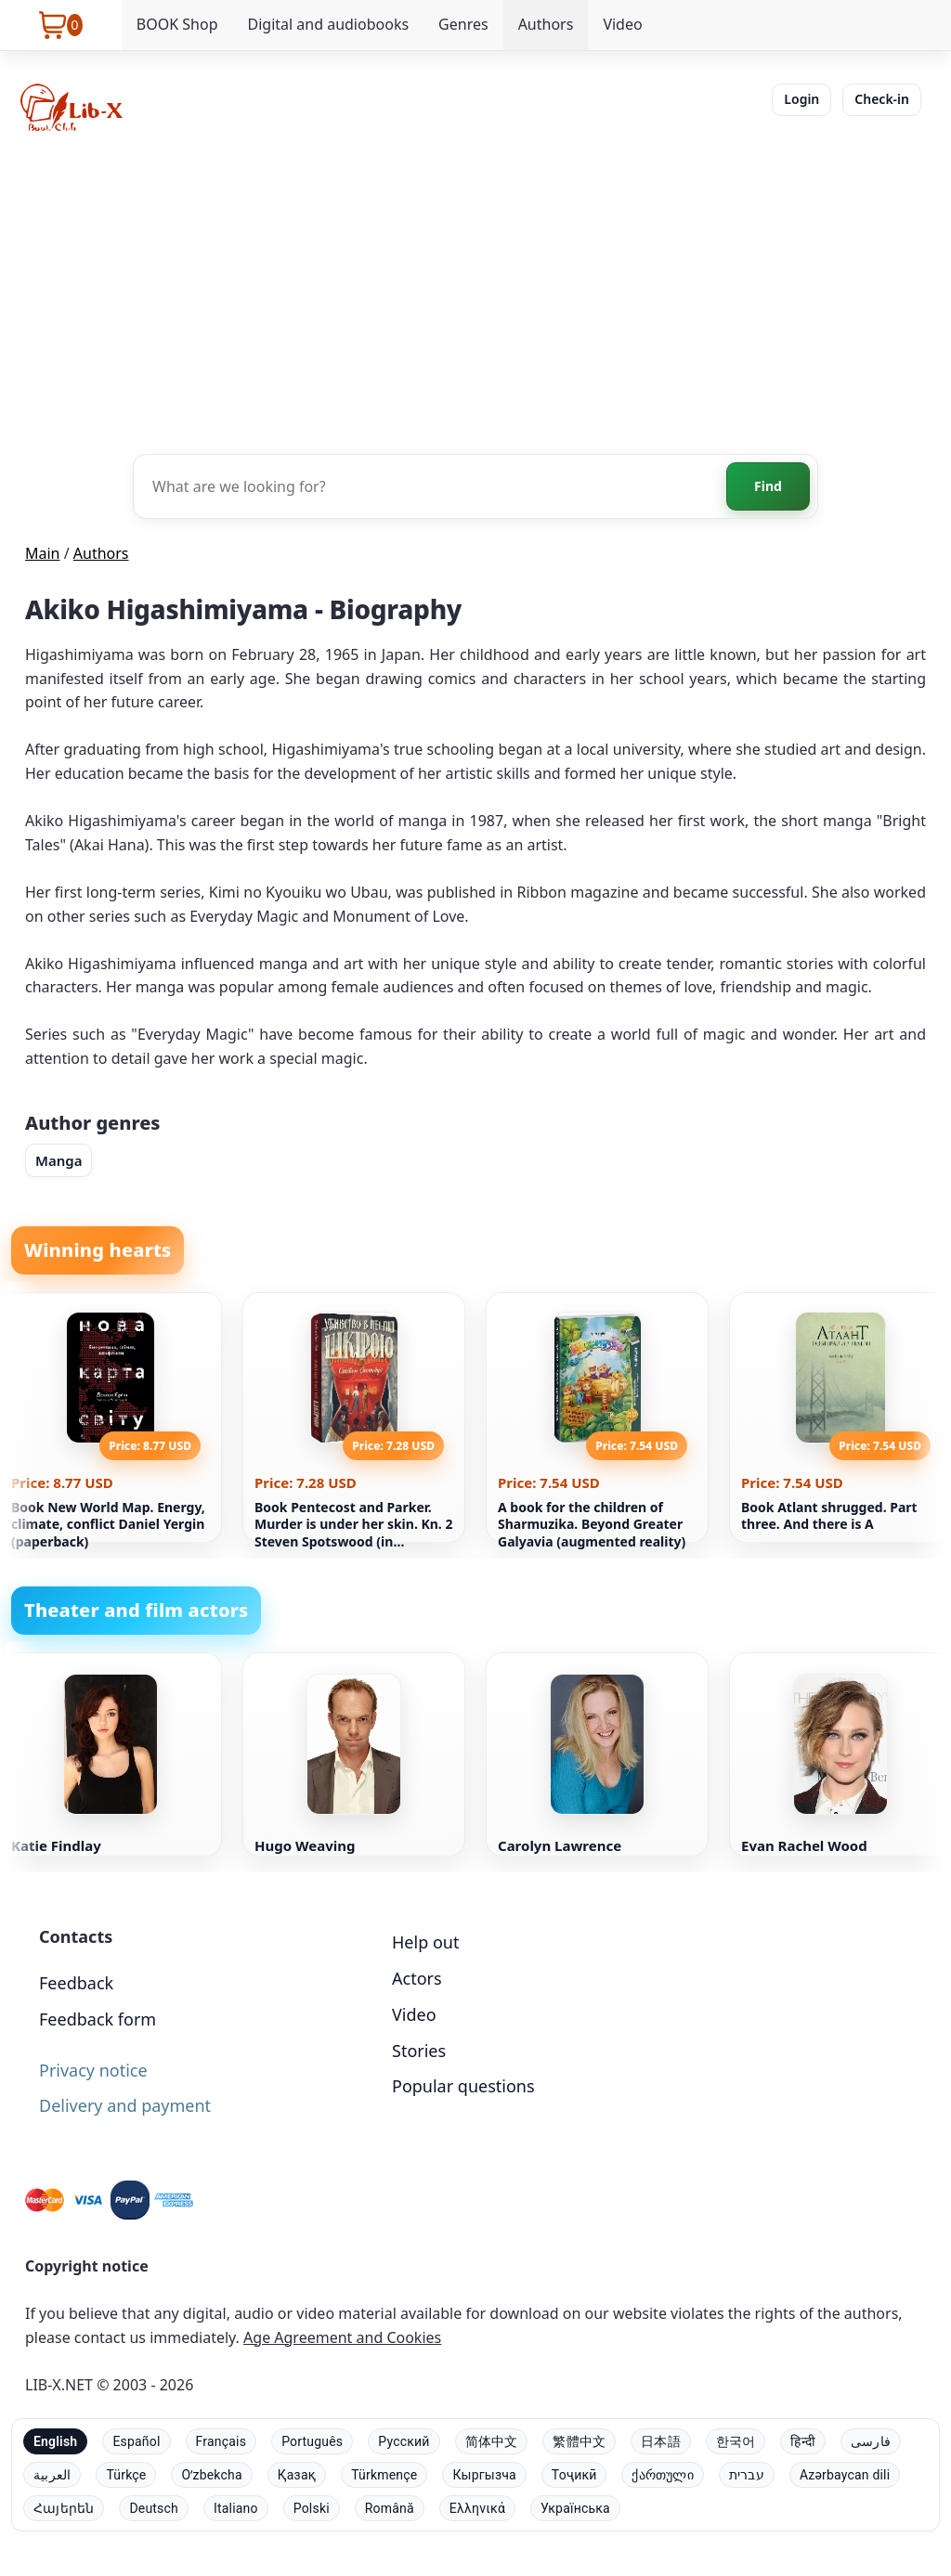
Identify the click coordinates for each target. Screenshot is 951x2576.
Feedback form (97, 2019)
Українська (575, 2508)
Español (136, 2441)
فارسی (871, 2441)
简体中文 (491, 2441)
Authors (546, 24)
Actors (417, 1978)
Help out (425, 1942)
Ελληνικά (477, 2508)
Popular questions (463, 2086)
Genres (463, 24)
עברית (746, 2474)
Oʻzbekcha (211, 2474)
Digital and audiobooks (328, 24)
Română (389, 2508)
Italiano (236, 2508)
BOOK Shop (177, 24)
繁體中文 (579, 2441)
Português (312, 2441)
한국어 (736, 2441)
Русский (403, 2441)
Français (221, 2441)
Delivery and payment (125, 2105)
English (55, 2441)
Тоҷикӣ (574, 2474)
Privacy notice (93, 2070)
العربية (52, 2474)
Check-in (881, 99)
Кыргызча (483, 2474)
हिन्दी (802, 2441)
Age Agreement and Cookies (342, 2337)
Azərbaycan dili (845, 2474)
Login (801, 99)
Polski (311, 2508)
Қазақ (297, 2474)
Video (622, 24)
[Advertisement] (475, 291)
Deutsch (153, 2508)
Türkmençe (384, 2474)
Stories (419, 2050)
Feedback (76, 1983)
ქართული (662, 2474)
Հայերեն (63, 2508)
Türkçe (126, 2474)
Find (768, 486)
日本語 (661, 2441)
